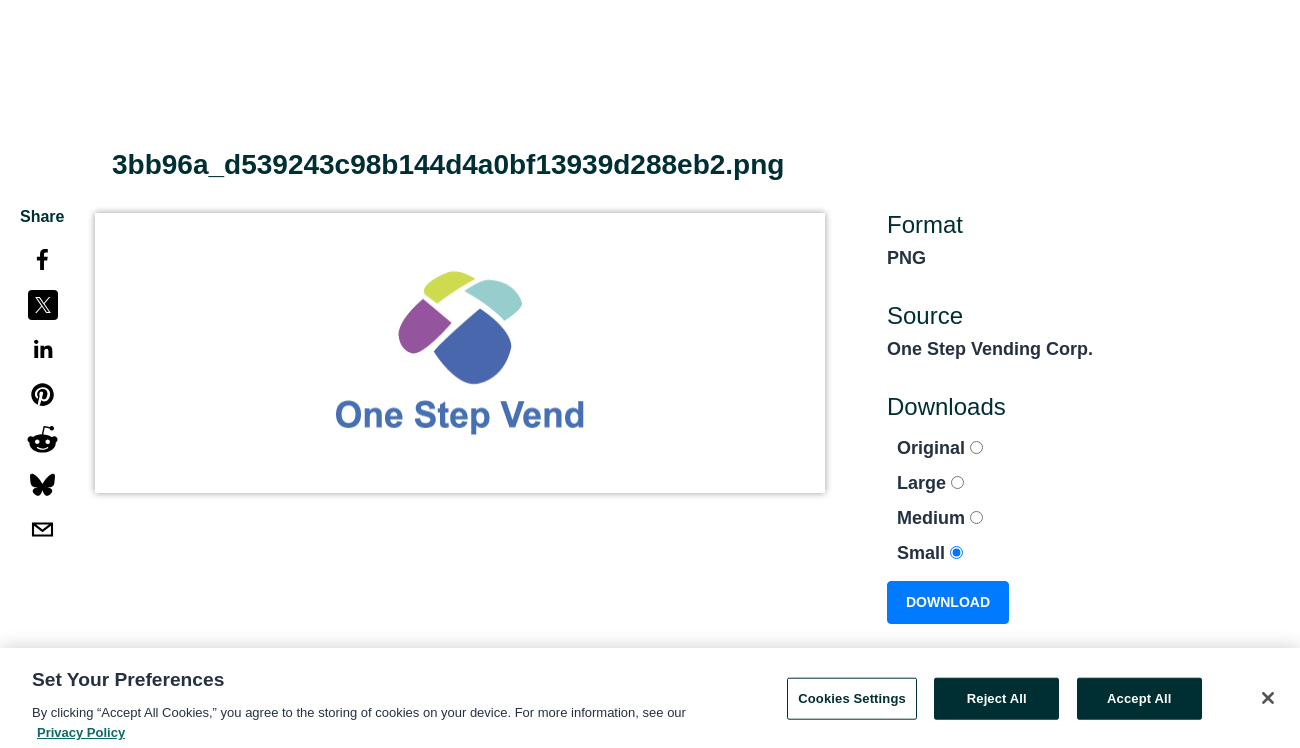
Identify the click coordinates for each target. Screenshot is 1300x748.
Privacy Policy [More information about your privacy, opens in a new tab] (81, 736)
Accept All (1139, 702)
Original (940, 448)
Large (930, 483)
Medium (940, 518)
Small (930, 553)
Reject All (997, 702)
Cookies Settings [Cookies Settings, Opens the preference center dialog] (852, 702)
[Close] (1268, 702)
